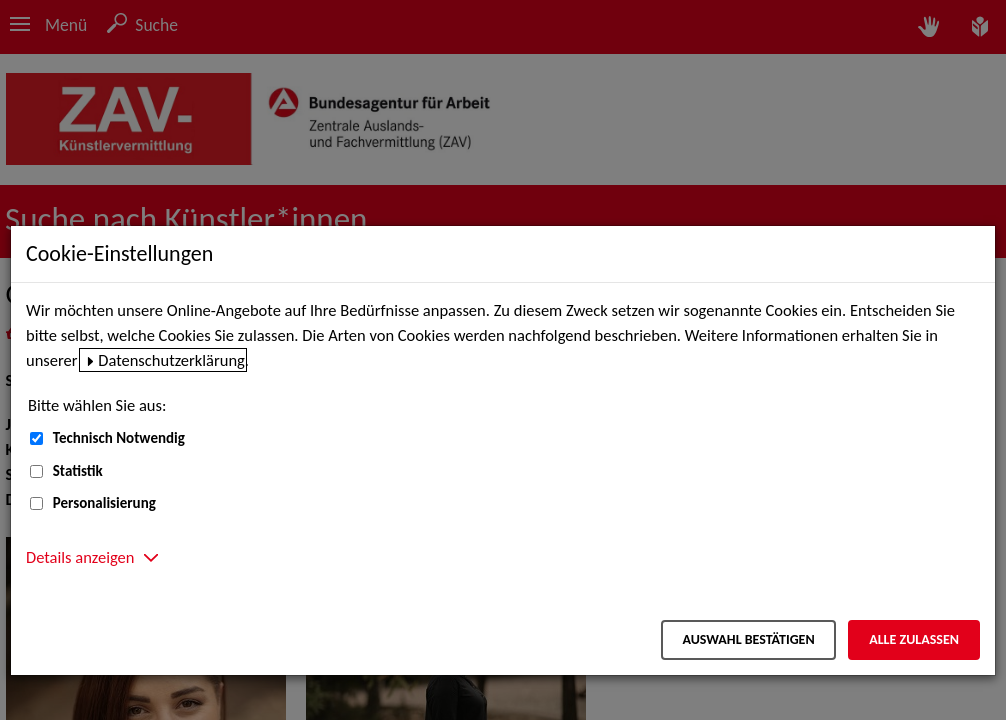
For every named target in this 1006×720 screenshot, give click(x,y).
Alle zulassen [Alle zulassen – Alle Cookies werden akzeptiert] (914, 639)
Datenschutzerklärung (171, 360)
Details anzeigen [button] (80, 557)
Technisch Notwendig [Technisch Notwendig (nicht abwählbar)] (119, 438)
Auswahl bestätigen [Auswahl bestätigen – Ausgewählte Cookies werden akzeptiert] (748, 639)
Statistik (78, 471)
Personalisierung (104, 503)
